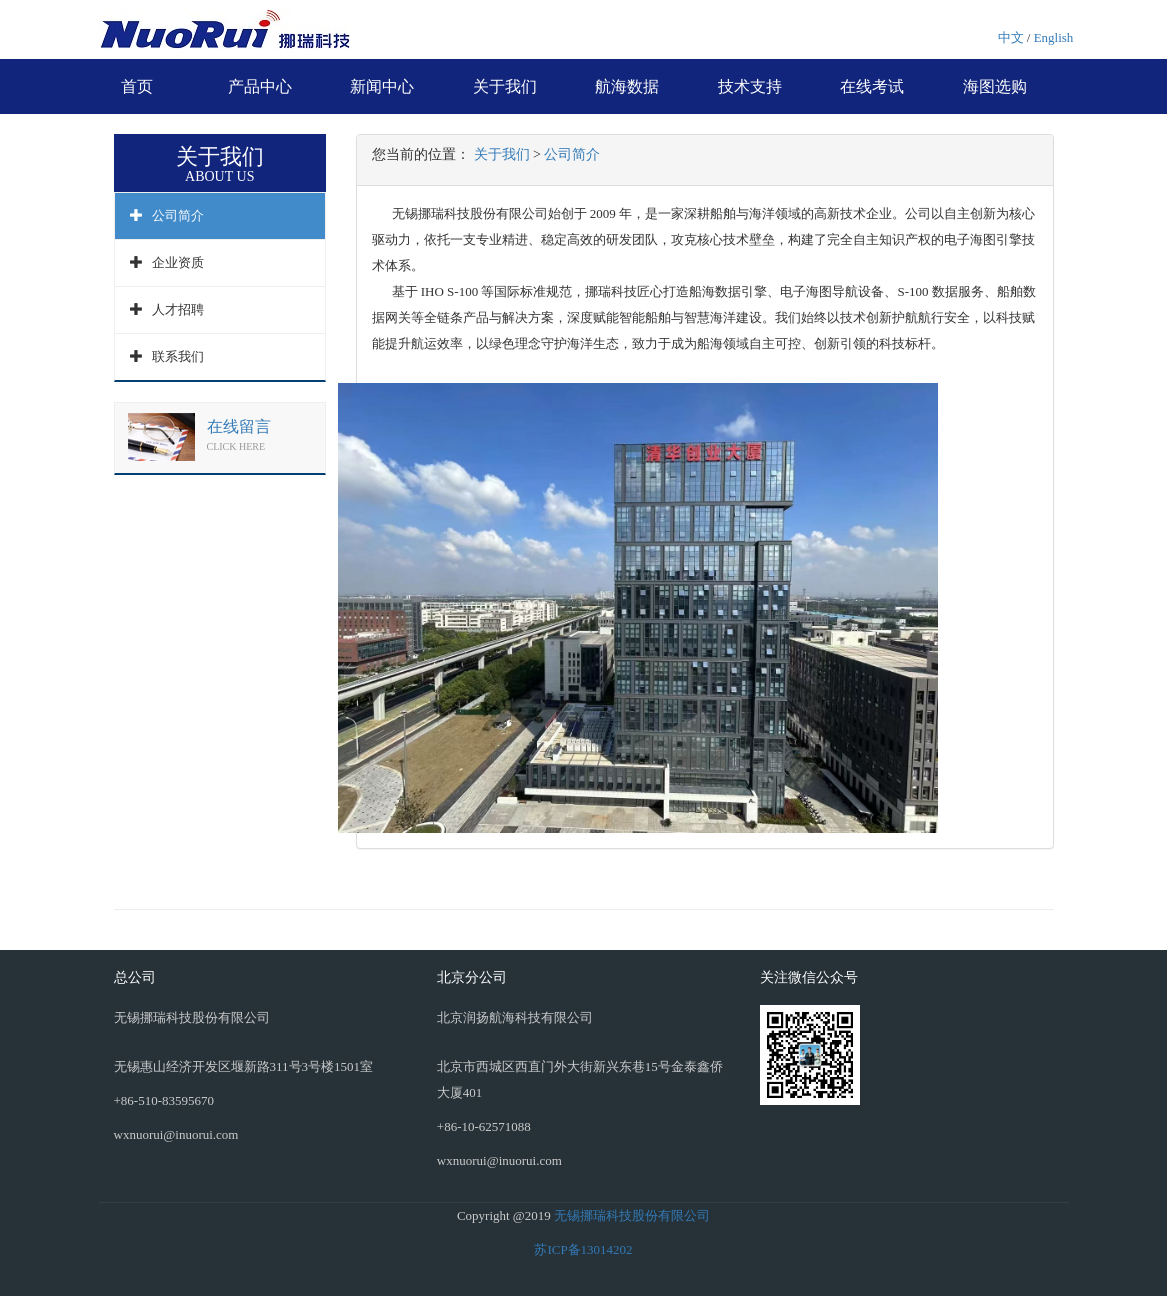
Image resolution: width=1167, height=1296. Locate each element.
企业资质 (178, 262)
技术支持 (750, 86)
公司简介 (178, 215)
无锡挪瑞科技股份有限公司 (632, 1215)
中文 (1011, 37)
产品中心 (260, 86)
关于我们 (505, 86)
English (1054, 37)
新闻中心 (382, 86)
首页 (137, 86)
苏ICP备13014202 (583, 1249)
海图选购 (995, 86)
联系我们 (178, 356)
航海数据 (627, 86)
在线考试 (872, 86)
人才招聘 (178, 309)
